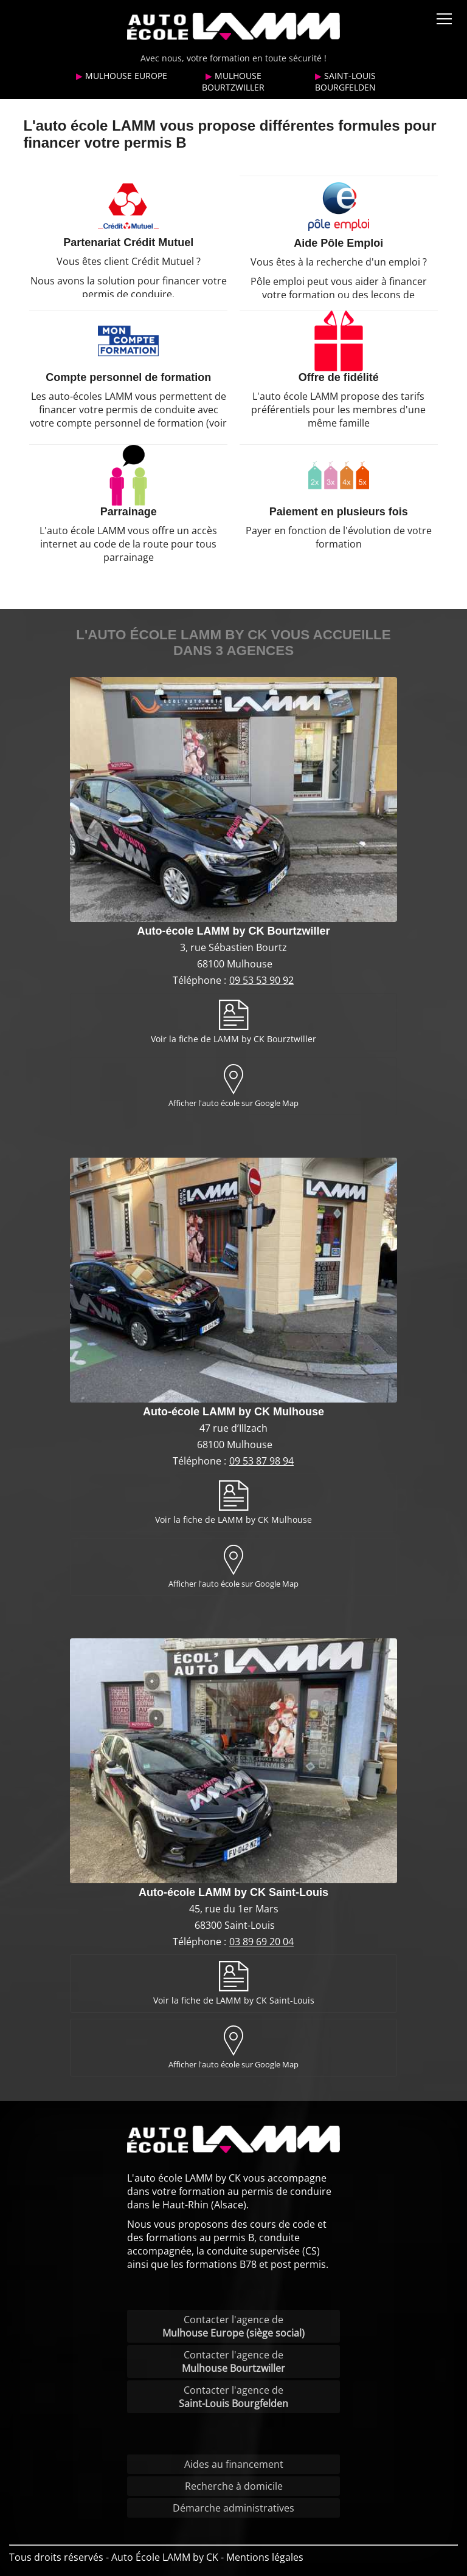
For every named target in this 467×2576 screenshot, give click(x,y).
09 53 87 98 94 (261, 1461)
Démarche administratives (233, 2508)
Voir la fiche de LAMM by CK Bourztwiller (233, 1039)
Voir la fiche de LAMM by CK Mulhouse (233, 1519)
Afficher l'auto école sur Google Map (233, 1102)
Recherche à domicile (234, 2486)
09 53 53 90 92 (261, 980)
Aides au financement (233, 2464)
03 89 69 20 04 (261, 1941)
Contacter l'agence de (233, 2326)
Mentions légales (264, 2557)
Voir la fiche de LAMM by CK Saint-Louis (233, 2000)
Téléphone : (201, 980)
